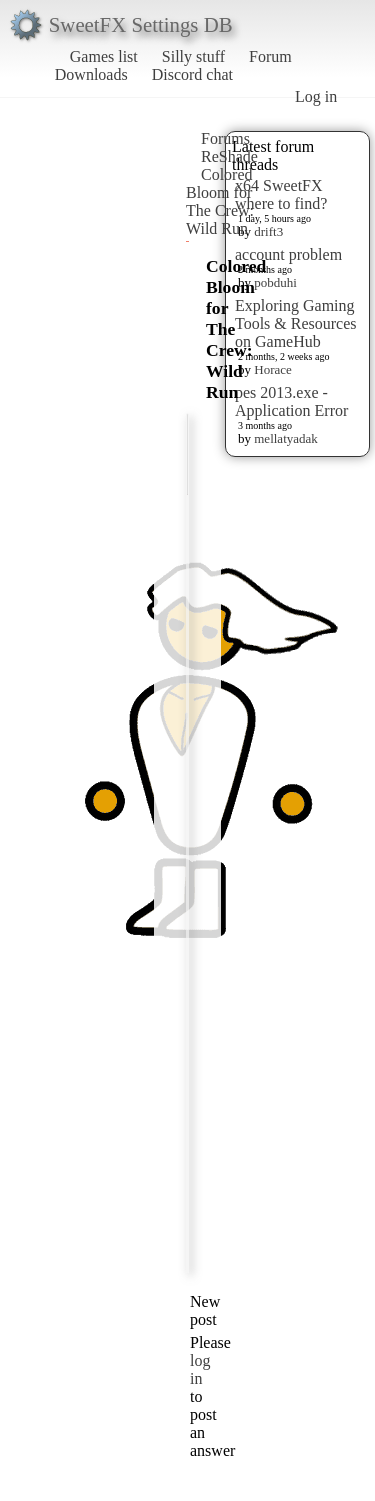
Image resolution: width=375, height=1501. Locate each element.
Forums (225, 138)
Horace (273, 369)
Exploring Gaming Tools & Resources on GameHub (296, 323)
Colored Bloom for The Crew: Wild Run (220, 201)
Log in (316, 96)
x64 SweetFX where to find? (281, 194)
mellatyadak (286, 438)
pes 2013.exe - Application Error (291, 401)
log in (200, 1369)
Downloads (91, 74)
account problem (288, 254)
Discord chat (192, 74)
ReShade (229, 156)
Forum (270, 56)
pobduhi (275, 282)
